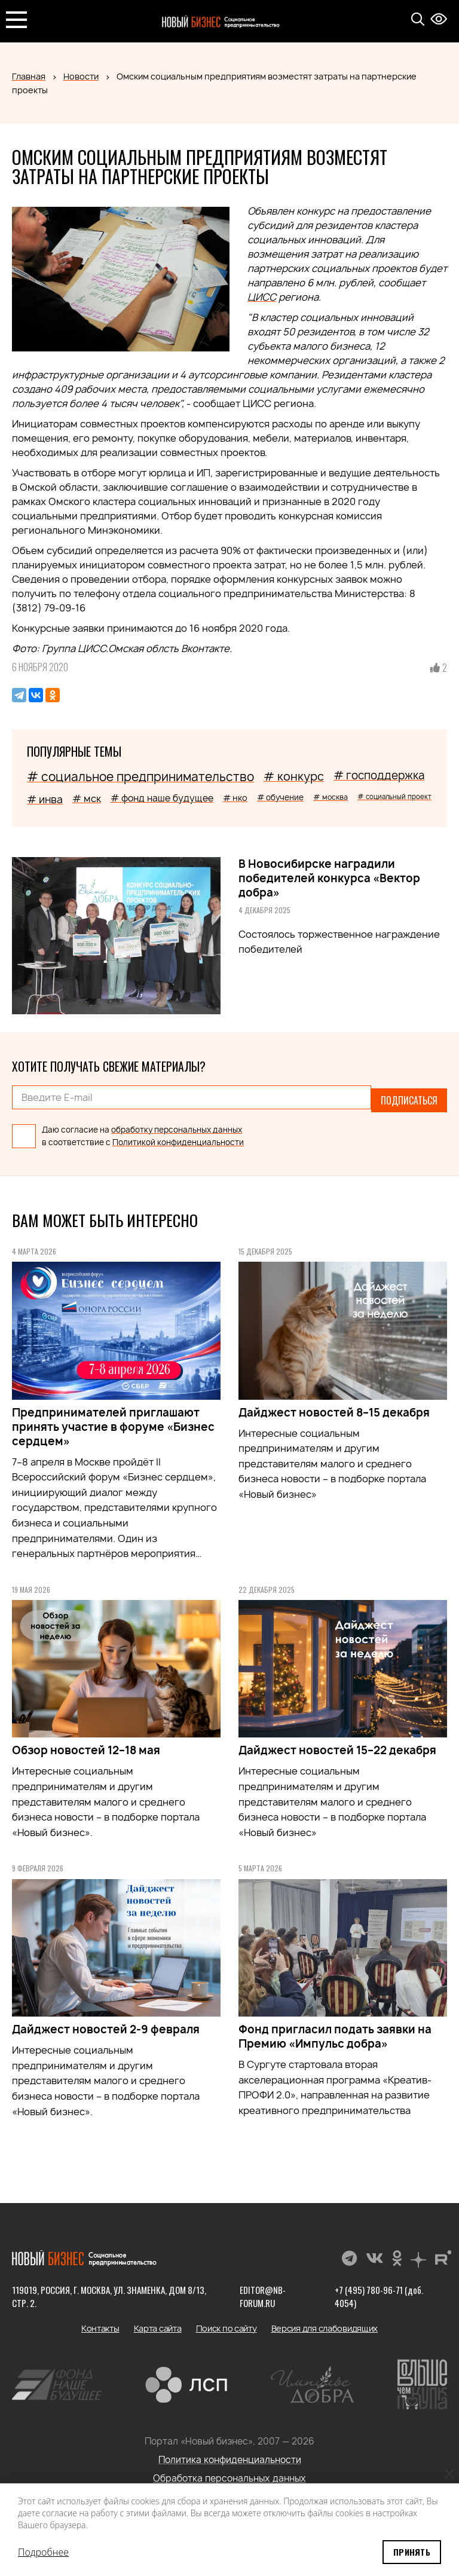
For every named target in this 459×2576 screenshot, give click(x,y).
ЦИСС (261, 297)
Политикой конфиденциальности (178, 1136)
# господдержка (378, 775)
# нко (235, 797)
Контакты (100, 2323)
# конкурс (294, 776)
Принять (411, 2552)
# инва (45, 799)
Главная (28, 76)
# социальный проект (394, 796)
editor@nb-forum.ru (262, 2291)
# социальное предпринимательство (140, 777)
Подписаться (409, 1097)
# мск (86, 798)
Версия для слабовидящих (324, 2323)
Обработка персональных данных (229, 2473)
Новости (81, 76)
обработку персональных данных (176, 1124)
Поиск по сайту (226, 2323)
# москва (330, 797)
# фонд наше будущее (162, 798)
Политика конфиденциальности (229, 2454)
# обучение (280, 797)
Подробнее (43, 2552)
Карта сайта (158, 2323)
